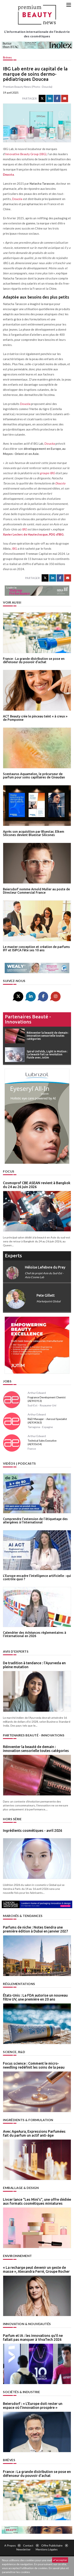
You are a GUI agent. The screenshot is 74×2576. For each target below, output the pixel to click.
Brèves (7, 57)
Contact (28, 2545)
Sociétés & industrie (21, 2392)
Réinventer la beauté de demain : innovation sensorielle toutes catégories (36, 1749)
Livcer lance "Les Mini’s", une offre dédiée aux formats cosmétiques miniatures (37, 2201)
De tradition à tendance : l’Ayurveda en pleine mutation (34, 1665)
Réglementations (19, 1984)
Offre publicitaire (52, 2545)
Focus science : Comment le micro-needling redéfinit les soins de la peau (34, 2065)
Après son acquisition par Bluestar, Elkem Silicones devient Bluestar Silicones (33, 833)
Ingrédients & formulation (28, 2120)
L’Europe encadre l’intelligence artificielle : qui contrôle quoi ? (37, 1577)
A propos (10, 2545)
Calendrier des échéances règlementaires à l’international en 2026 (34, 1634)
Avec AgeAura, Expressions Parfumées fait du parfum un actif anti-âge (34, 2133)
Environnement (17, 2256)
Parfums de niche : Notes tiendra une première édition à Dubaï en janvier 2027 (35, 1929)
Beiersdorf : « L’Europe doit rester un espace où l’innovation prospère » (32, 2405)
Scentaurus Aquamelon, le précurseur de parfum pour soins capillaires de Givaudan (34, 775)
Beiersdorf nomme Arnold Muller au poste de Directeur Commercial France (36, 890)
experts (13, 1255)
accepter (60, 2560)
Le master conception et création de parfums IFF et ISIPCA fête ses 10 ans (36, 948)
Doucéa (8, 174)
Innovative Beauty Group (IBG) (25, 154)
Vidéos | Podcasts (19, 1463)
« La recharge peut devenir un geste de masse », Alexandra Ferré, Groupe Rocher (36, 2269)
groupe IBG (47, 473)
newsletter (23, 2549)
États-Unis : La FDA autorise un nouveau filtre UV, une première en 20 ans (35, 1997)
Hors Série (12, 1819)
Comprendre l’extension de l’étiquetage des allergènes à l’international (35, 1520)
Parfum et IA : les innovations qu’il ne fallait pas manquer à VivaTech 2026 (33, 2337)
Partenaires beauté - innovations (28, 1019)
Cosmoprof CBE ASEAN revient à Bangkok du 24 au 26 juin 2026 (36, 1185)
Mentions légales (47, 2549)
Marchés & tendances (23, 1916)
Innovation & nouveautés (27, 2324)
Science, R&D (14, 2052)
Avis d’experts (15, 1651)
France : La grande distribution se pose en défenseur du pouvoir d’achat (34, 660)
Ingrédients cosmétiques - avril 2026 (32, 1830)
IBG (24, 529)
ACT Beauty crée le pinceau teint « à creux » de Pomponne (35, 718)
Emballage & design (21, 2188)
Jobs (7, 1381)
